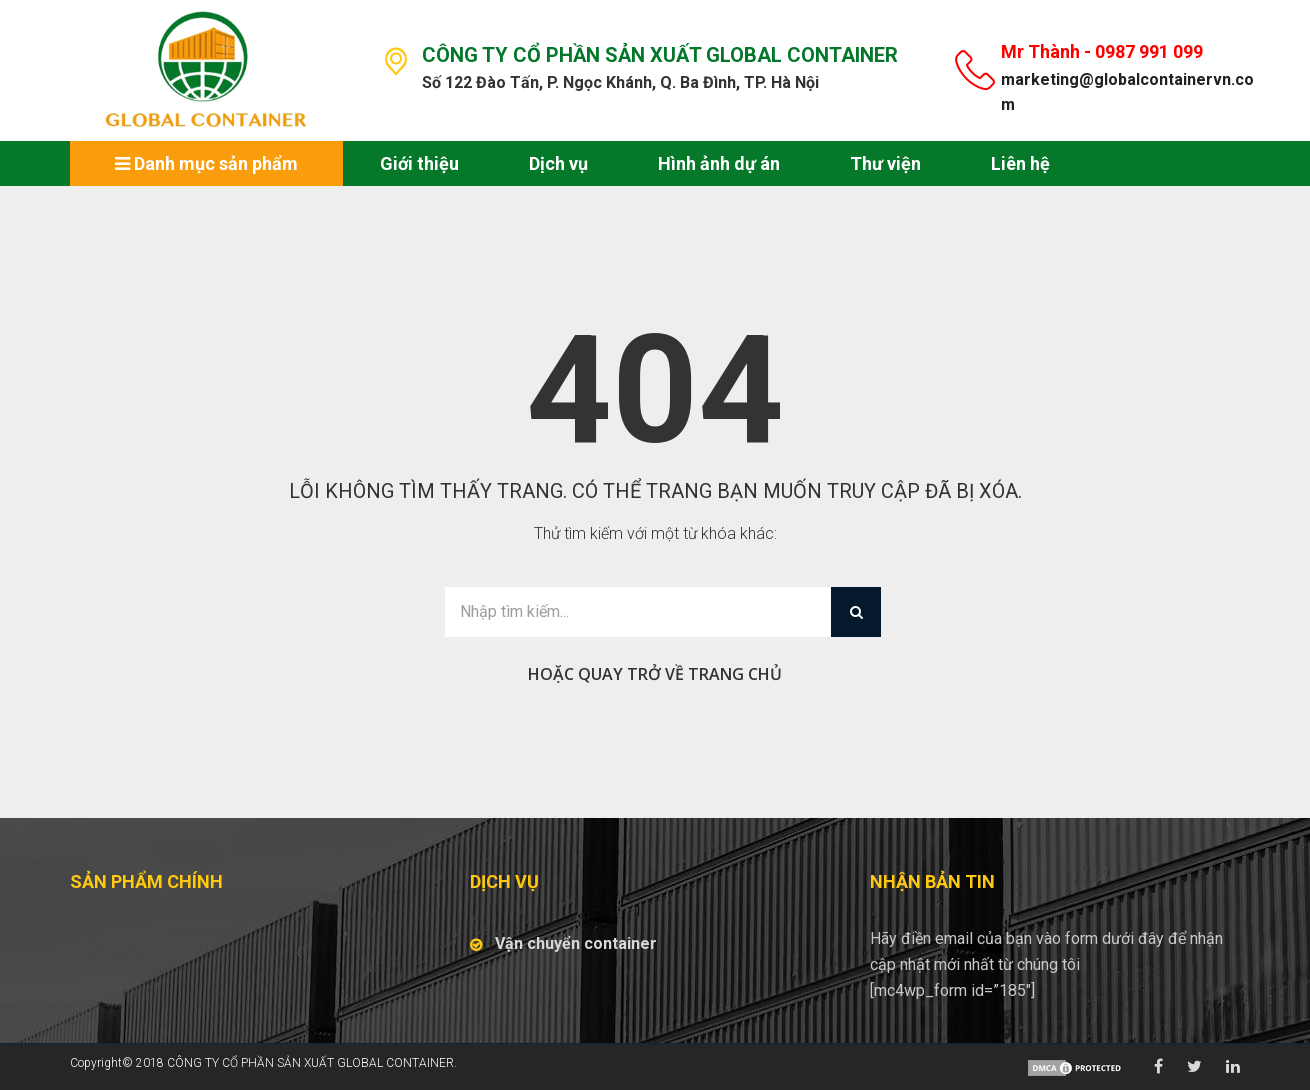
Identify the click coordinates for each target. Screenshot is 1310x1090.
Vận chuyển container (576, 943)
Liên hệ (1020, 163)
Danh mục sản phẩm (206, 163)
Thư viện (885, 163)
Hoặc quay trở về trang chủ (655, 674)
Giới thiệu (419, 163)
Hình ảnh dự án (719, 163)
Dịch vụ (558, 163)
